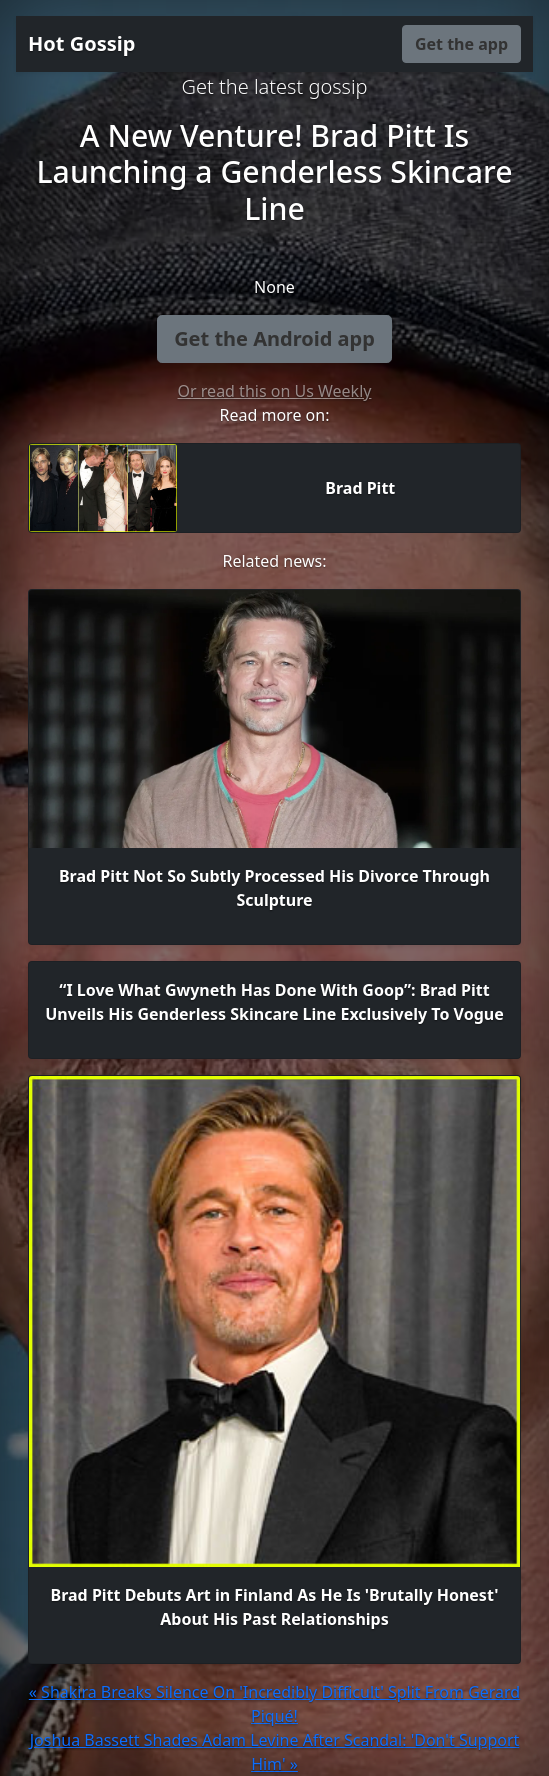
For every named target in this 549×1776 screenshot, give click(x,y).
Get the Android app (274, 338)
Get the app (461, 44)
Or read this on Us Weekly (275, 391)
